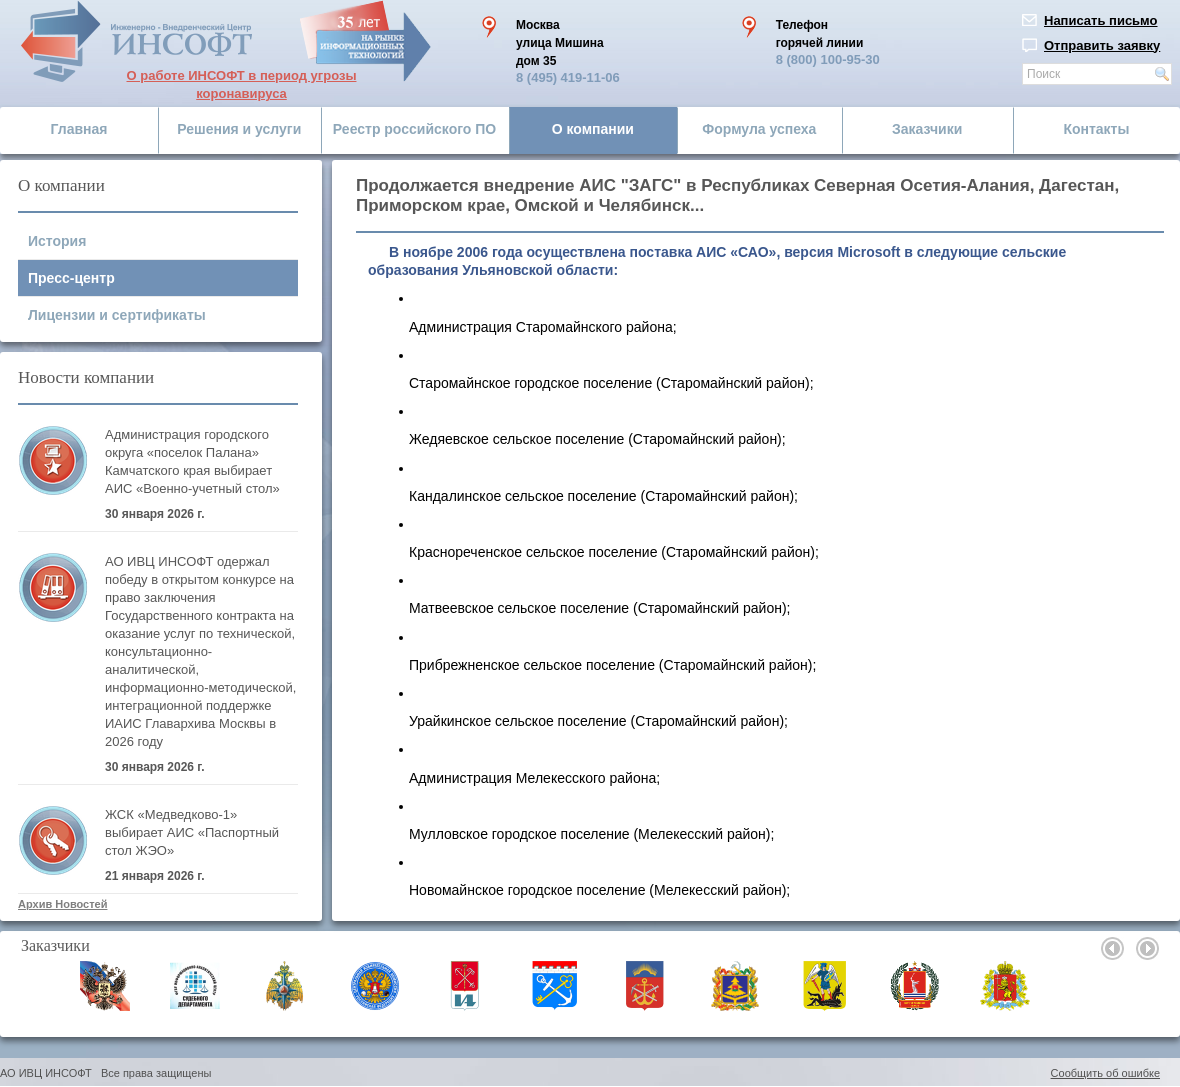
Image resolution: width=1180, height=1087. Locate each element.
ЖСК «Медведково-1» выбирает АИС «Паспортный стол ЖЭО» (192, 832)
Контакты (1096, 129)
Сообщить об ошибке (1105, 1073)
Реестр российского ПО (414, 129)
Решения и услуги (239, 129)
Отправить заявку (1102, 45)
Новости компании (86, 377)
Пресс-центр (71, 278)
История (57, 241)
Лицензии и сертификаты (117, 315)
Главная (79, 129)
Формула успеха (759, 129)
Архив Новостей (62, 904)
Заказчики (927, 129)
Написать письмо (1101, 20)
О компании (593, 129)
